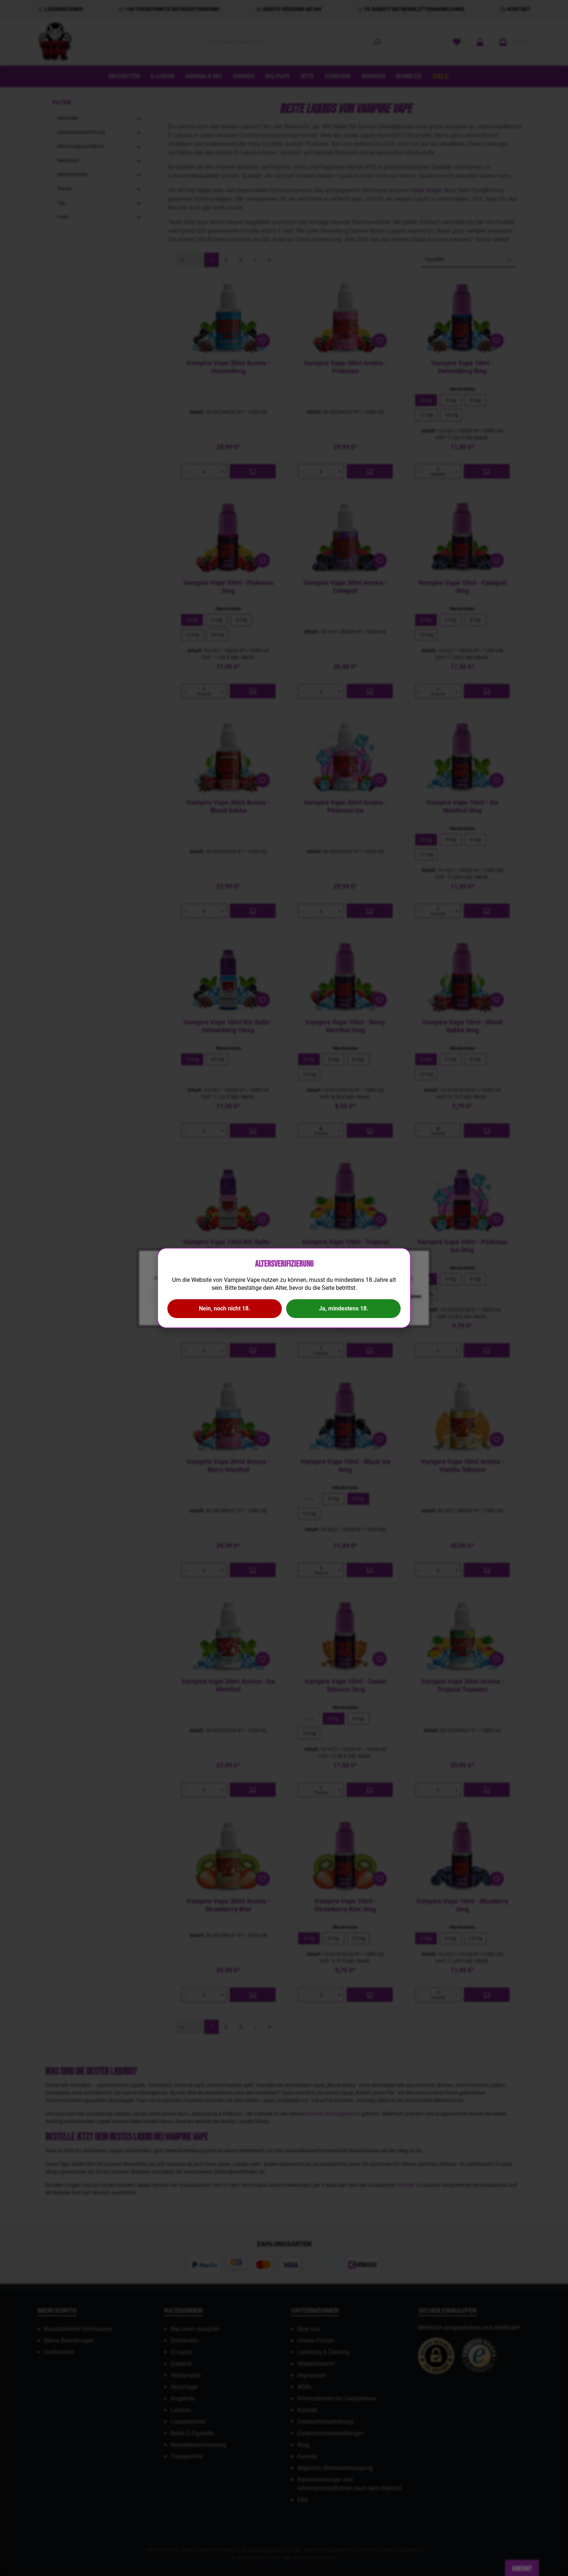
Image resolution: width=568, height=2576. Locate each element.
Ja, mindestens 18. (343, 1308)
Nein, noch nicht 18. (224, 1308)
